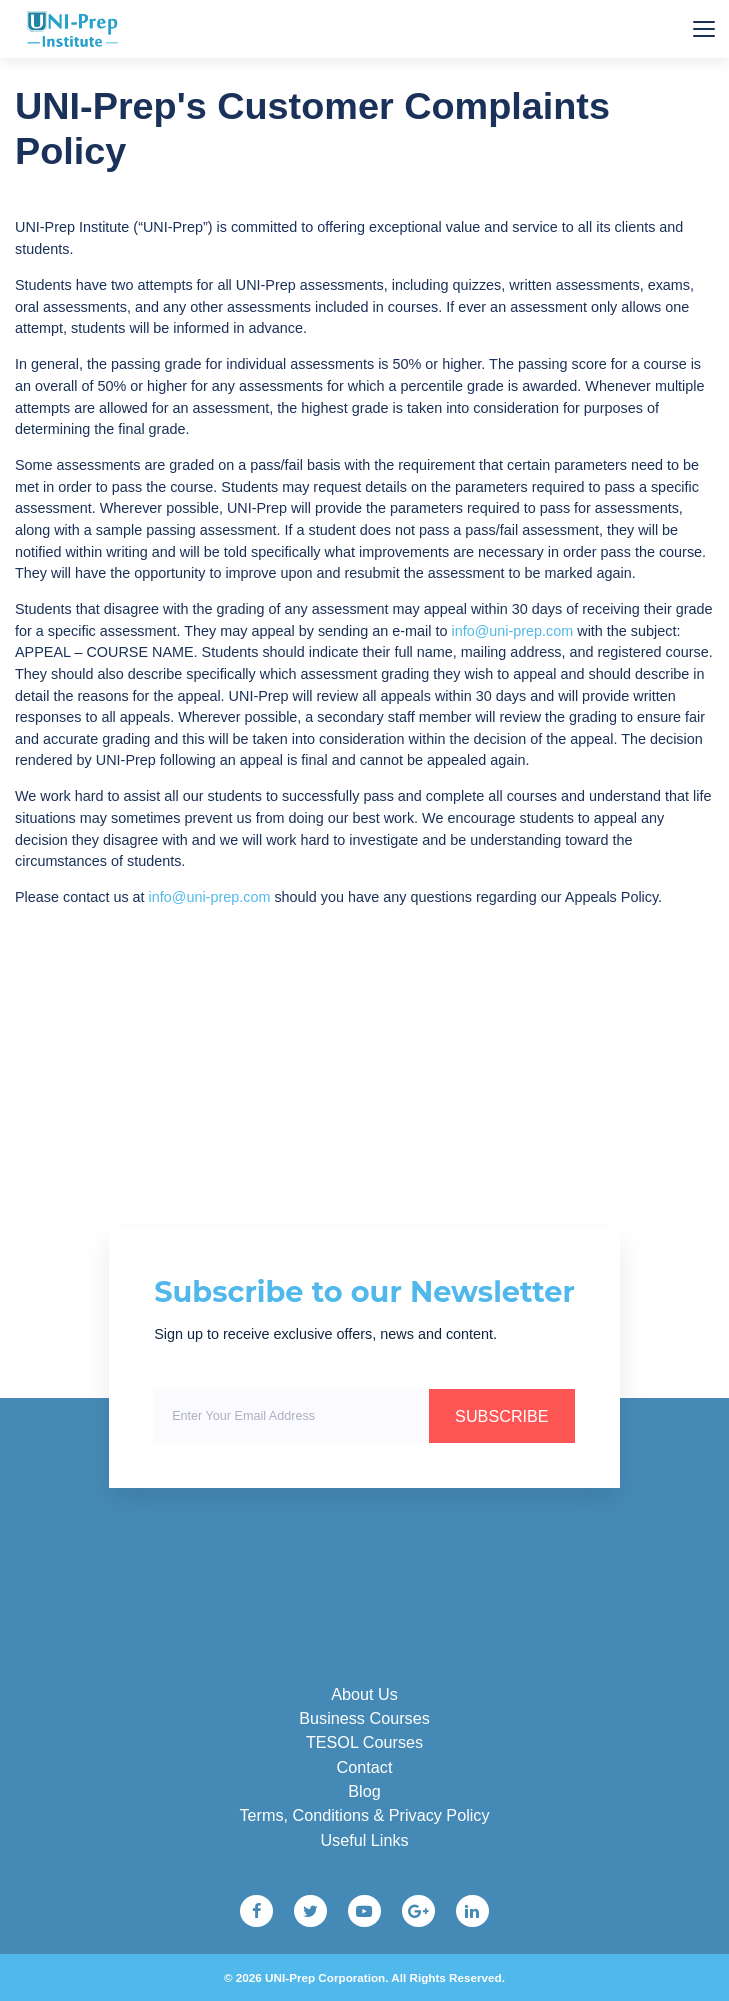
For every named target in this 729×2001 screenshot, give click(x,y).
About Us (364, 1694)
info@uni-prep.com (512, 631)
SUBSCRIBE (502, 1416)
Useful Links (364, 1840)
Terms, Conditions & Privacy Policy (364, 1815)
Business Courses (364, 1718)
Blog (364, 1791)
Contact (365, 1767)
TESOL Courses (364, 1742)
